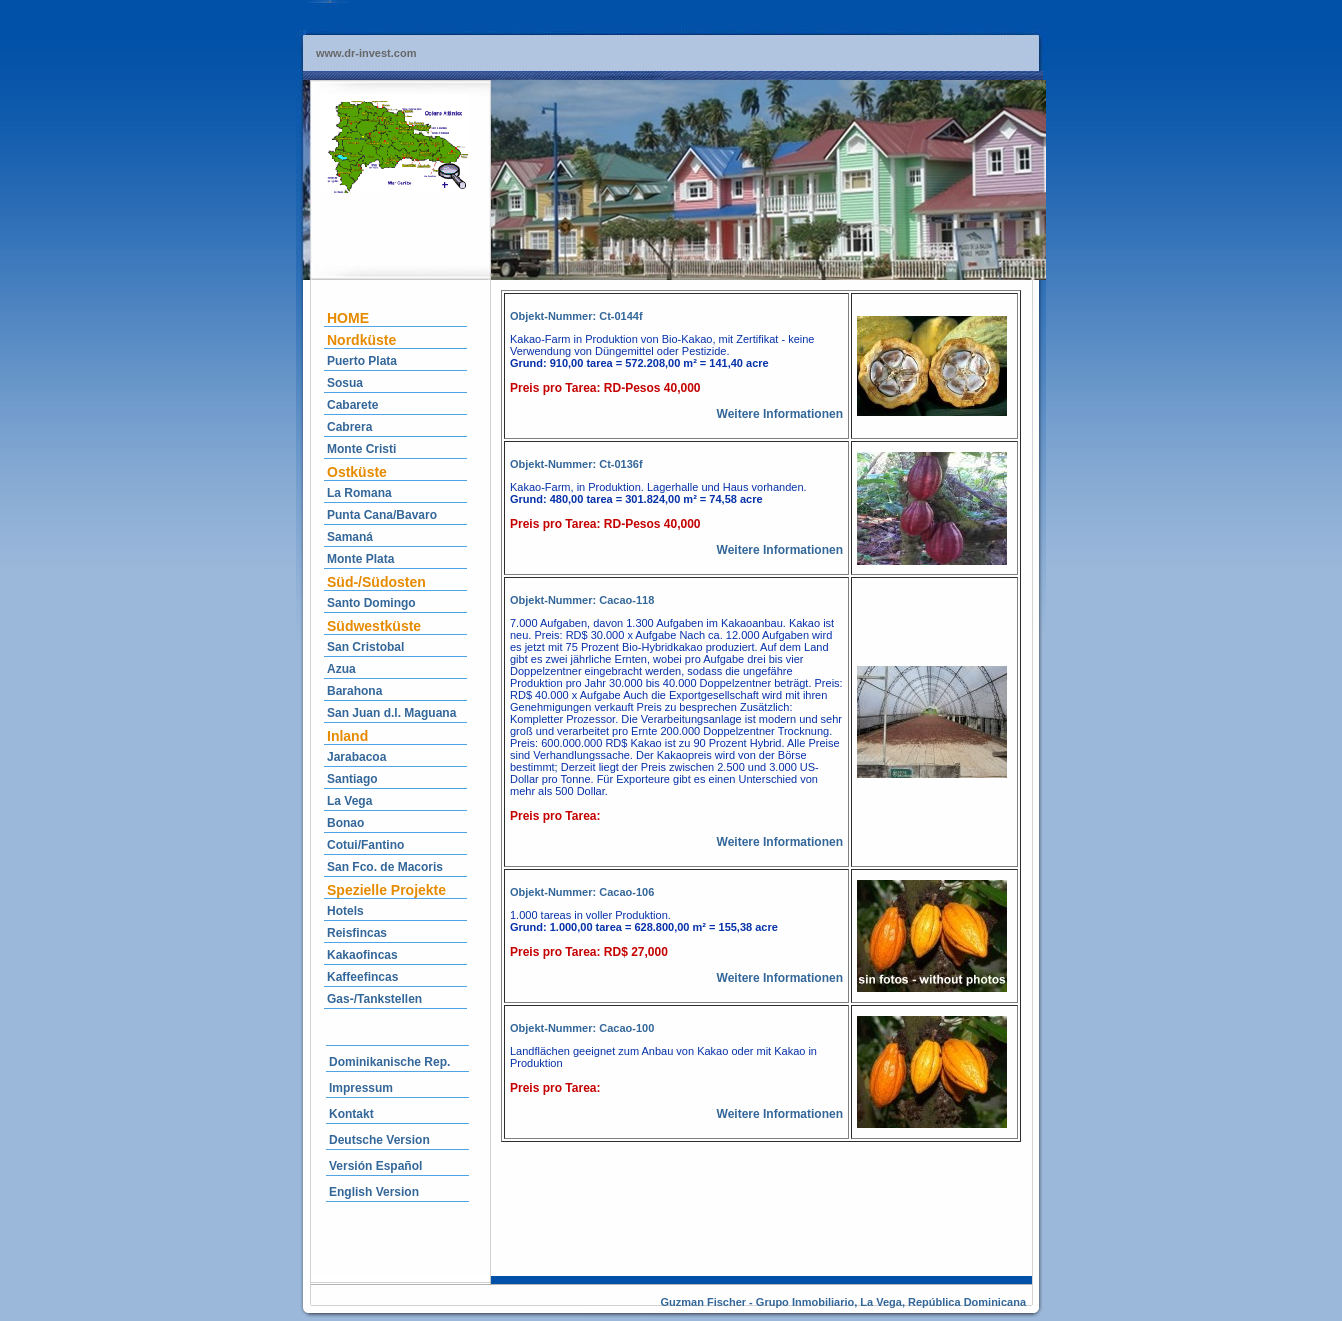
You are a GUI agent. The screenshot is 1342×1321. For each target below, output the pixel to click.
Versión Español (375, 1166)
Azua (341, 669)
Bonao (345, 823)
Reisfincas (357, 933)
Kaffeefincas (362, 977)
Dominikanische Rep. (389, 1062)
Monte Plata (360, 559)
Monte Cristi (361, 449)
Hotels (345, 911)
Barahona (354, 691)
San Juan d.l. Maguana (391, 713)
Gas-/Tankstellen (374, 999)
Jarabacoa (356, 757)
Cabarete (352, 405)
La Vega (349, 801)
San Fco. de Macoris (385, 867)
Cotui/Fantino (365, 845)
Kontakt (351, 1114)
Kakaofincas (362, 955)
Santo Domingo (371, 603)
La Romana (359, 493)
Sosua (345, 383)
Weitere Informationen (780, 414)
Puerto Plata (362, 361)
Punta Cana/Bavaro (382, 515)
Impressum (361, 1088)
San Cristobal (365, 647)
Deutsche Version (379, 1140)
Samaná (350, 537)
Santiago (352, 779)
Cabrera (349, 427)
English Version (374, 1192)
